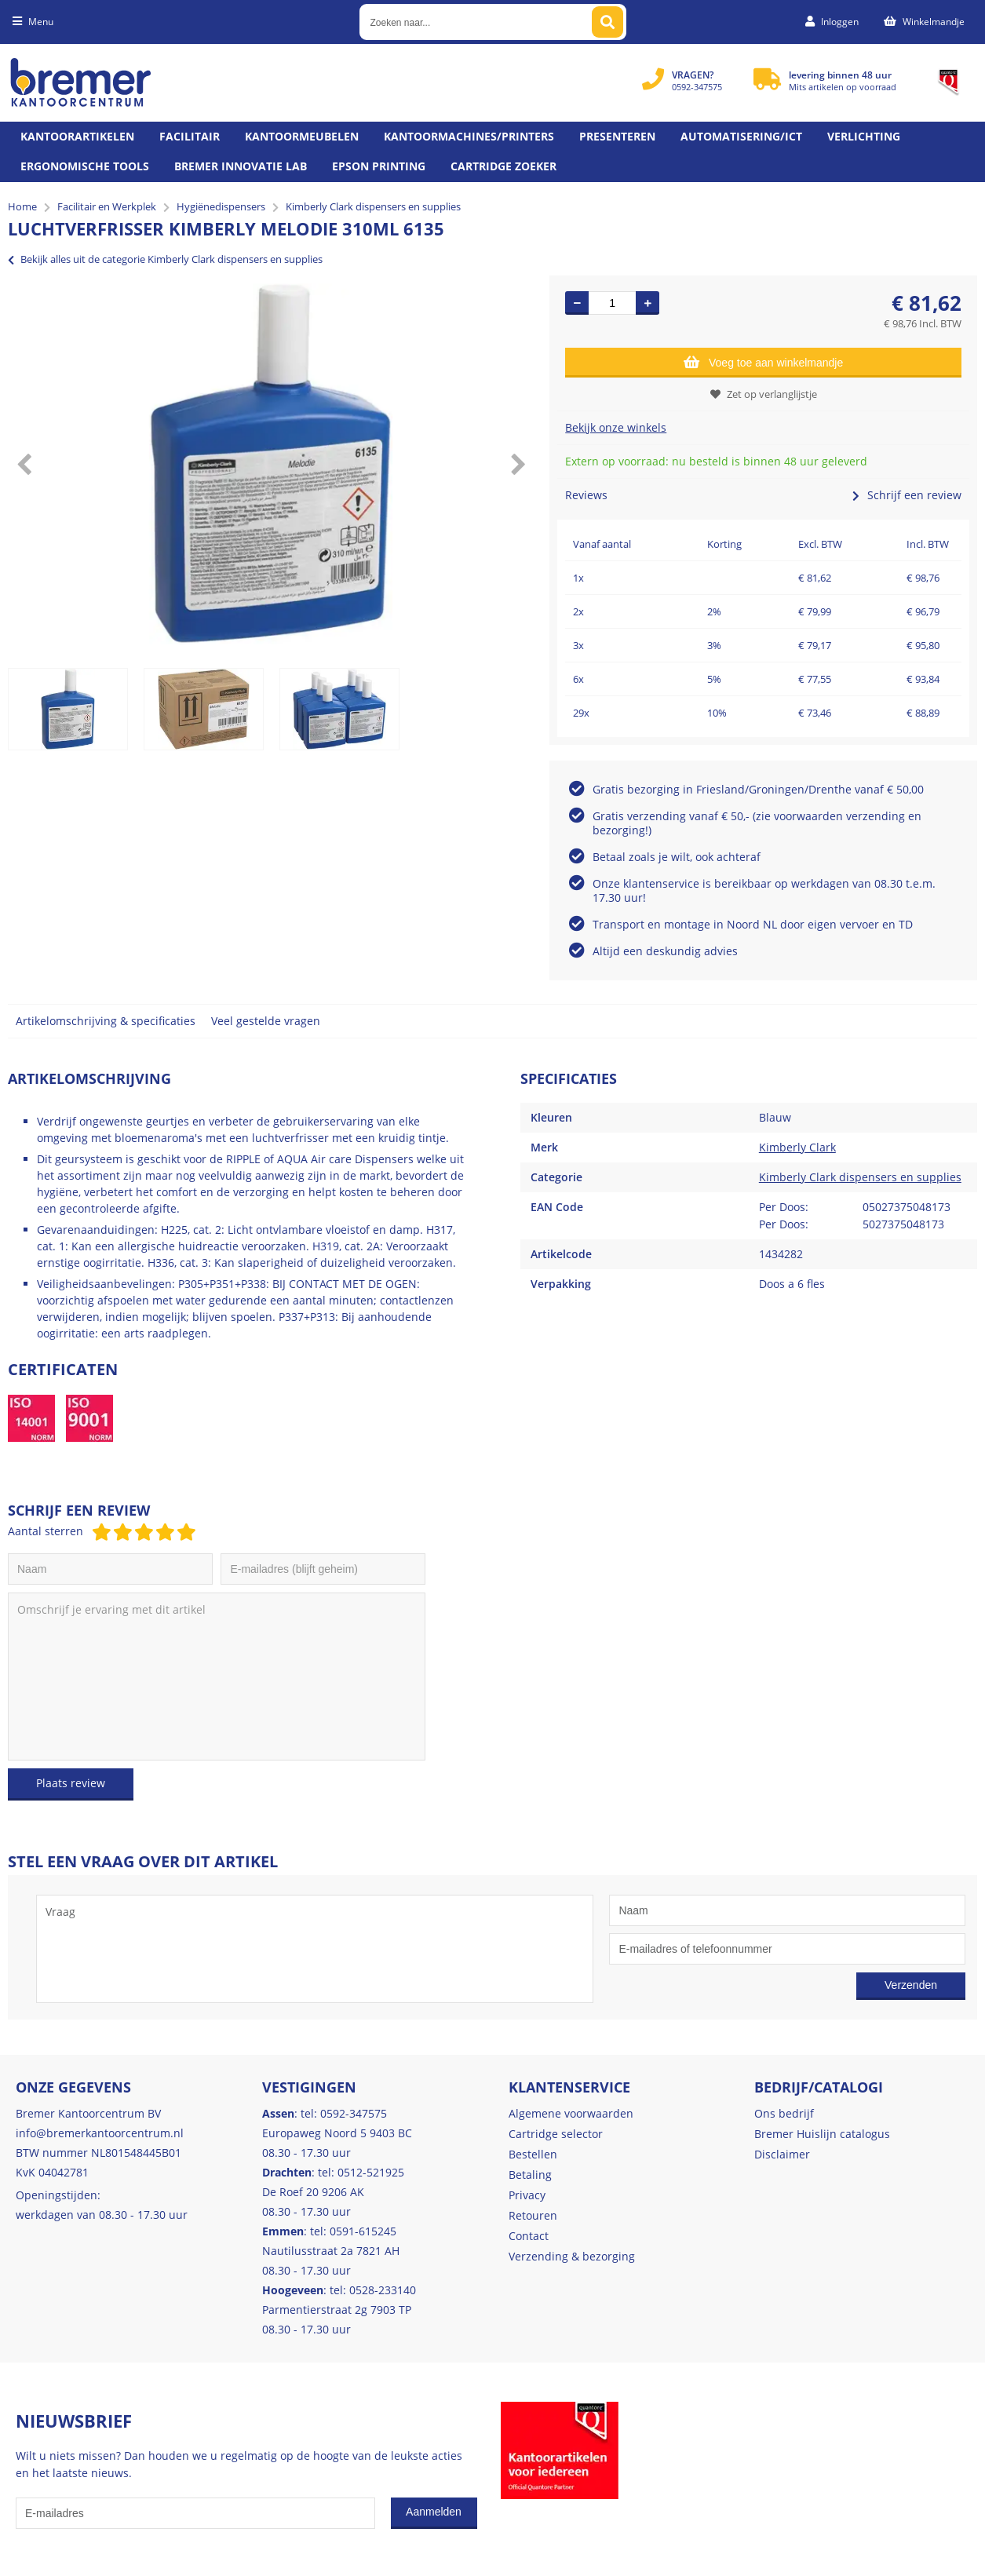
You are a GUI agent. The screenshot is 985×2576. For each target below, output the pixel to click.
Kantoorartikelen (77, 136)
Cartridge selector (556, 2133)
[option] (271, 463)
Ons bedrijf (784, 2113)
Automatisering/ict (741, 136)
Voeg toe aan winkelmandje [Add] (763, 362)
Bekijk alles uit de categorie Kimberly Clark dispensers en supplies (165, 259)
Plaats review (70, 1782)
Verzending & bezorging (572, 2256)
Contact (529, 2235)
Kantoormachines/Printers (469, 136)
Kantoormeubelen (302, 136)
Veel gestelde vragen (265, 1020)
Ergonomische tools (84, 166)
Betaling (530, 2174)
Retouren (533, 2215)
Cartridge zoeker (503, 166)
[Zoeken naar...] (607, 22)
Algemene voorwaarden (571, 2113)
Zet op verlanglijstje (763, 394)
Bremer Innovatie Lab (240, 166)
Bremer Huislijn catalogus (822, 2133)
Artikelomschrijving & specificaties (105, 1020)
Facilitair (189, 136)
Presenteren (617, 136)
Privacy (527, 2194)
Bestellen (533, 2154)
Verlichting (863, 136)
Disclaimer (782, 2154)
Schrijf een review (906, 494)
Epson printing (378, 166)
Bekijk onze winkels (615, 427)
